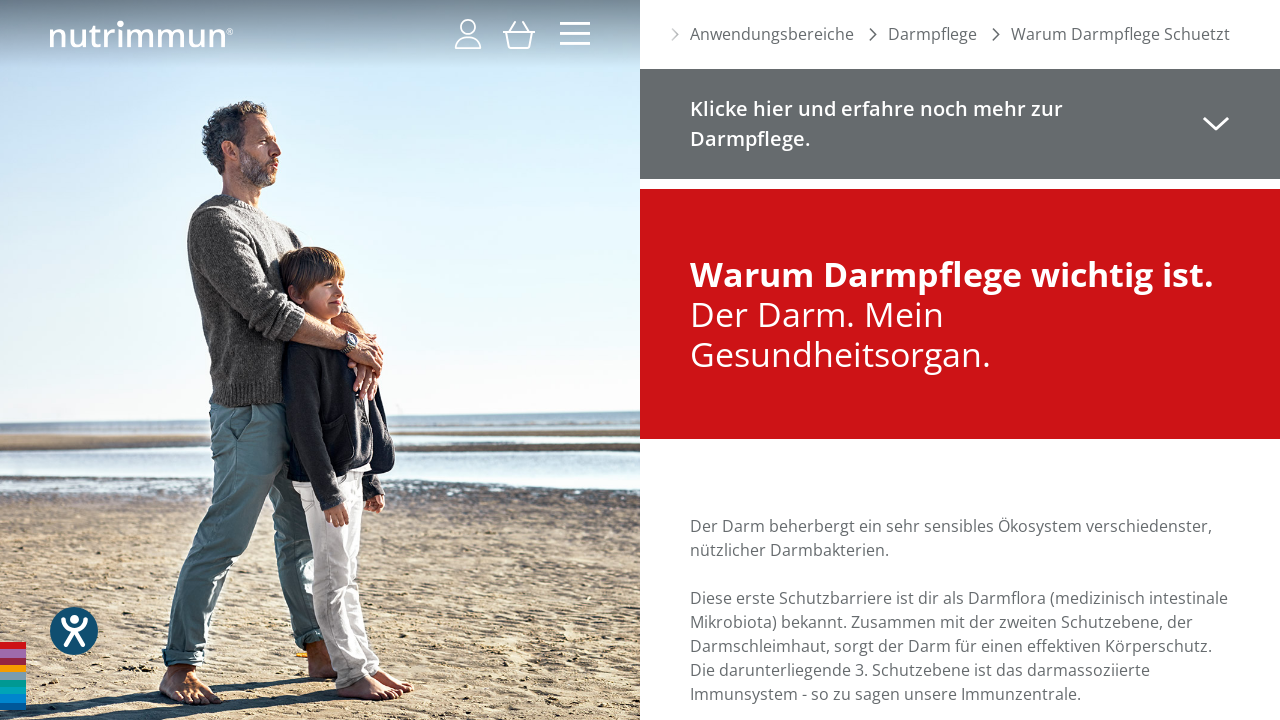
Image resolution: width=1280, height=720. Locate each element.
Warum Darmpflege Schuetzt (1120, 34)
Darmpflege (932, 34)
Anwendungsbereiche (772, 34)
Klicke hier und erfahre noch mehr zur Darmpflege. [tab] (876, 123)
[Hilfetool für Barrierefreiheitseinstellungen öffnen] (74, 631)
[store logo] (141, 34)
